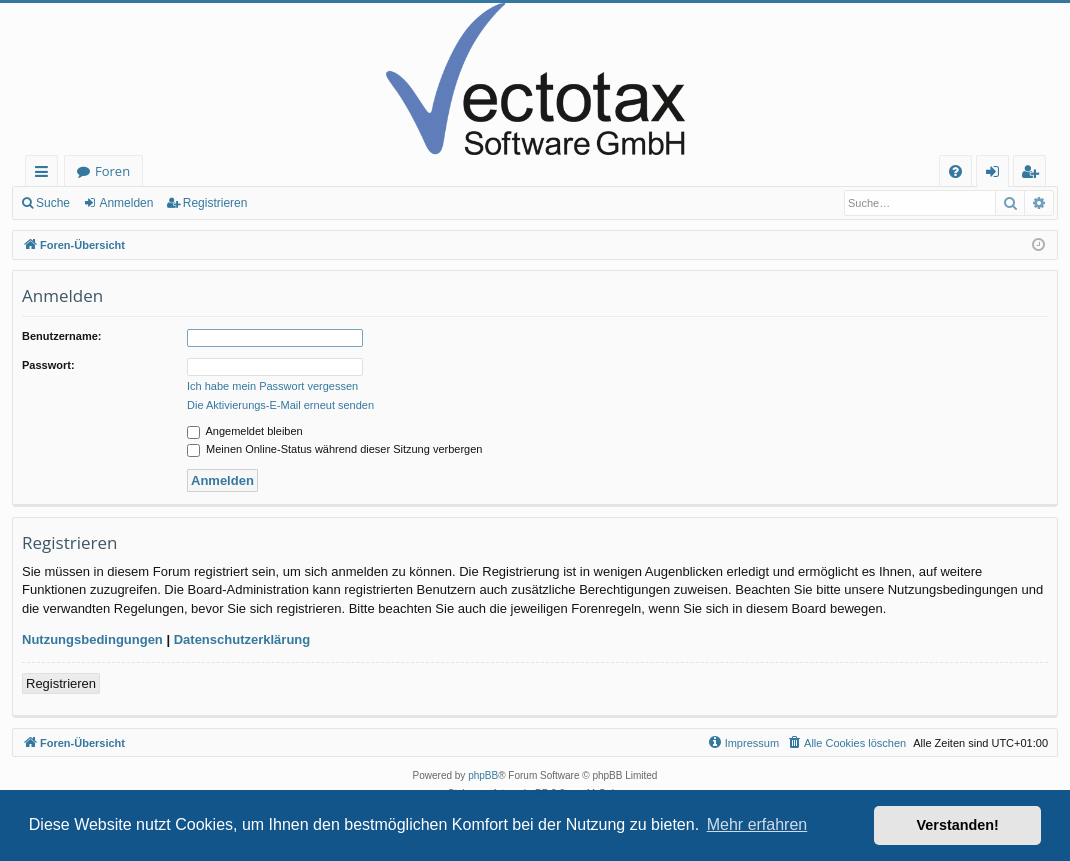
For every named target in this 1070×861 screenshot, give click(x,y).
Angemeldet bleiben (245, 431)
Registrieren (215, 203)
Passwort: (48, 365)
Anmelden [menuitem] (998, 174)
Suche (53, 203)
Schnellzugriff (45, 174)
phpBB (483, 775)
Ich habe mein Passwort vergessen (272, 386)
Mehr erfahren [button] (757, 824)
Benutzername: (61, 336)
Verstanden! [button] (958, 825)
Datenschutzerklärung (242, 639)
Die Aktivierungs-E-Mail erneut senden (280, 405)
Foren (112, 171)
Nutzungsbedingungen (92, 639)
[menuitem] (955, 171)
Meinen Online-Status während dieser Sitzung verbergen (334, 449)
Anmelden (126, 203)
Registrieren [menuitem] (1034, 174)
